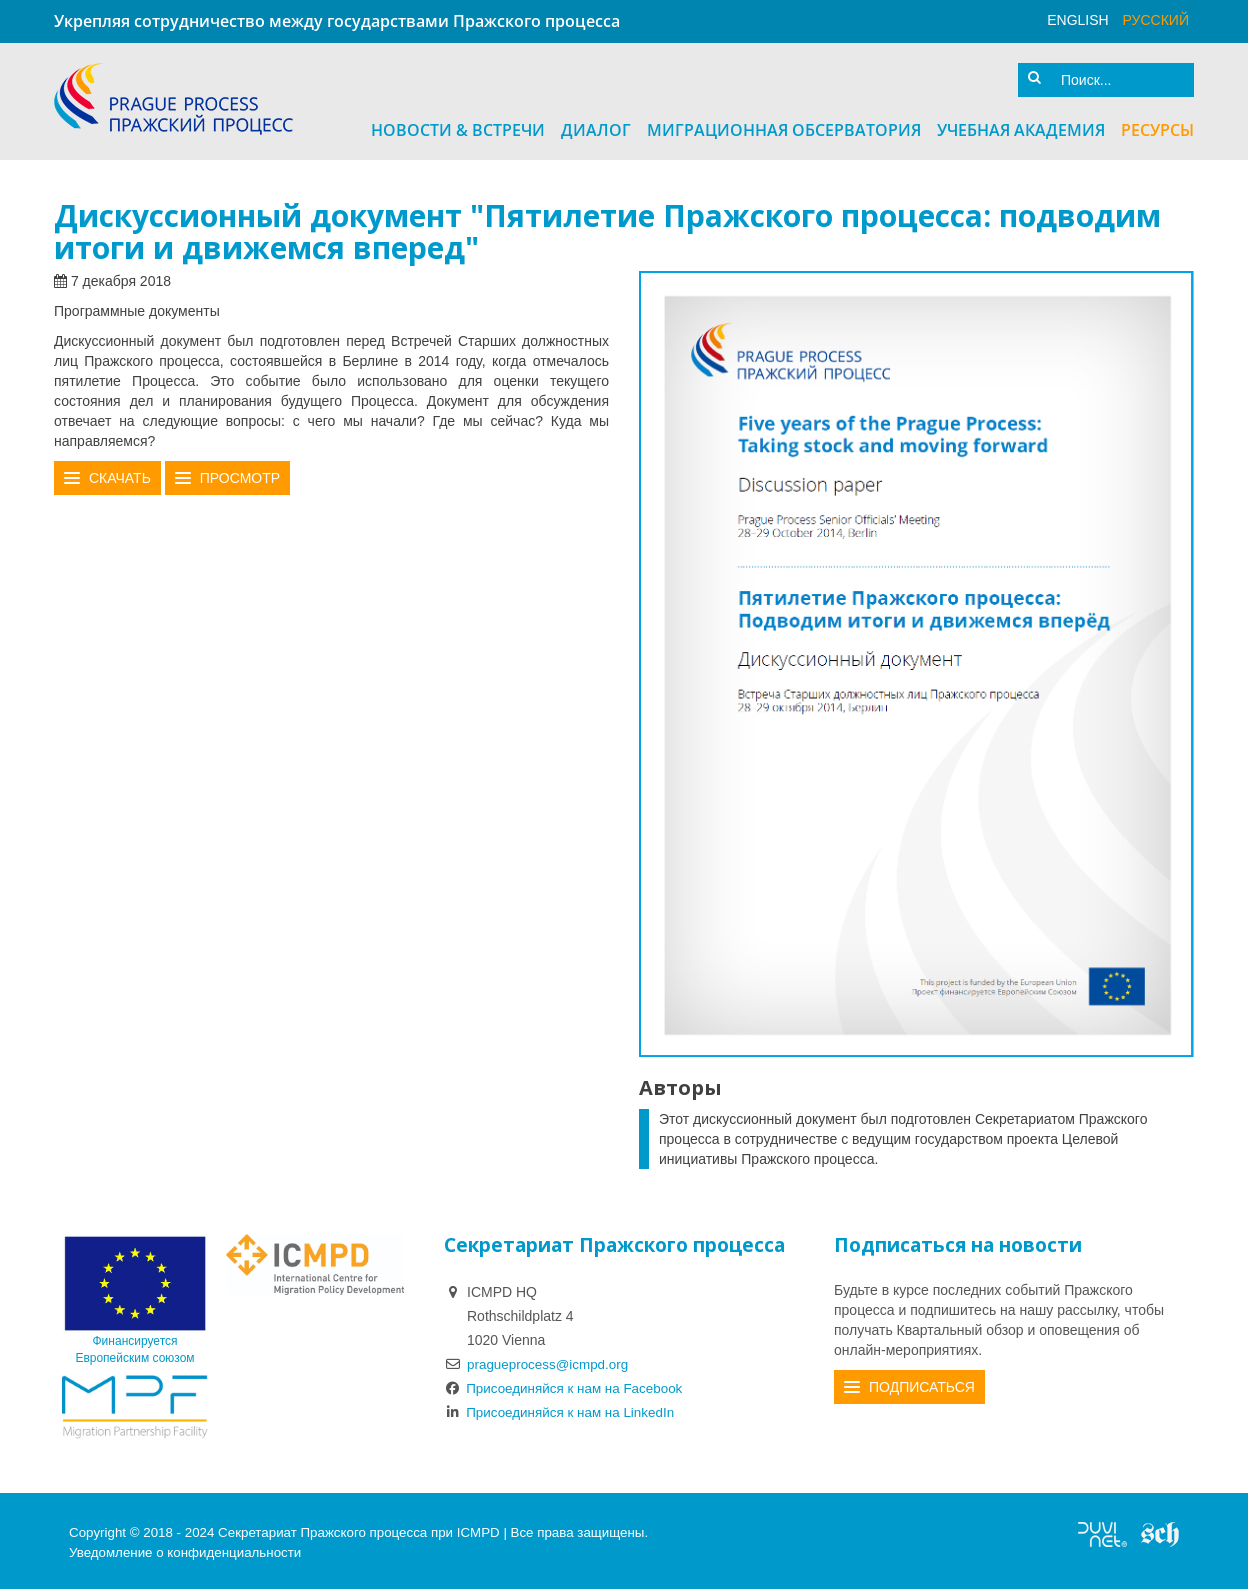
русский (1156, 20)
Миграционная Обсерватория (784, 127)
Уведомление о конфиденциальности (185, 1548)
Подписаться (922, 1383)
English (1077, 20)
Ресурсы (1157, 127)
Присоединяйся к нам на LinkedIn (564, 1408)
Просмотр (240, 475)
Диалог (596, 127)
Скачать (120, 475)
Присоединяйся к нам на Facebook (568, 1384)
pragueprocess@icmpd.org (551, 1360)
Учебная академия (1021, 127)
